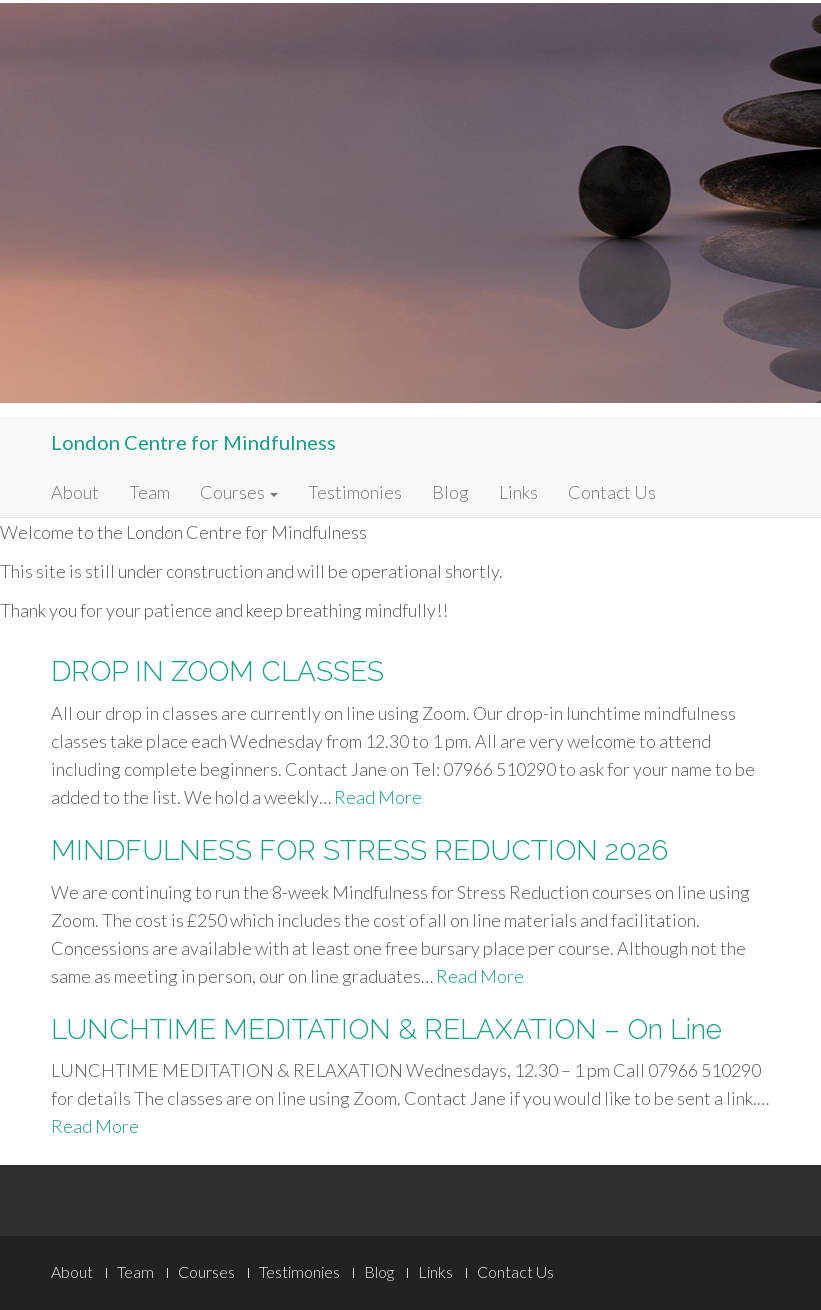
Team (149, 492)
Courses (239, 492)
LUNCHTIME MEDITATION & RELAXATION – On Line (386, 1029)
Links (518, 492)
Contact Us (612, 492)
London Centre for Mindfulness (193, 442)
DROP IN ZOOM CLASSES (217, 671)
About (75, 492)
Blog (450, 492)
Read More (378, 797)
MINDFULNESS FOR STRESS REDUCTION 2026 (359, 850)
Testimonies (355, 492)
